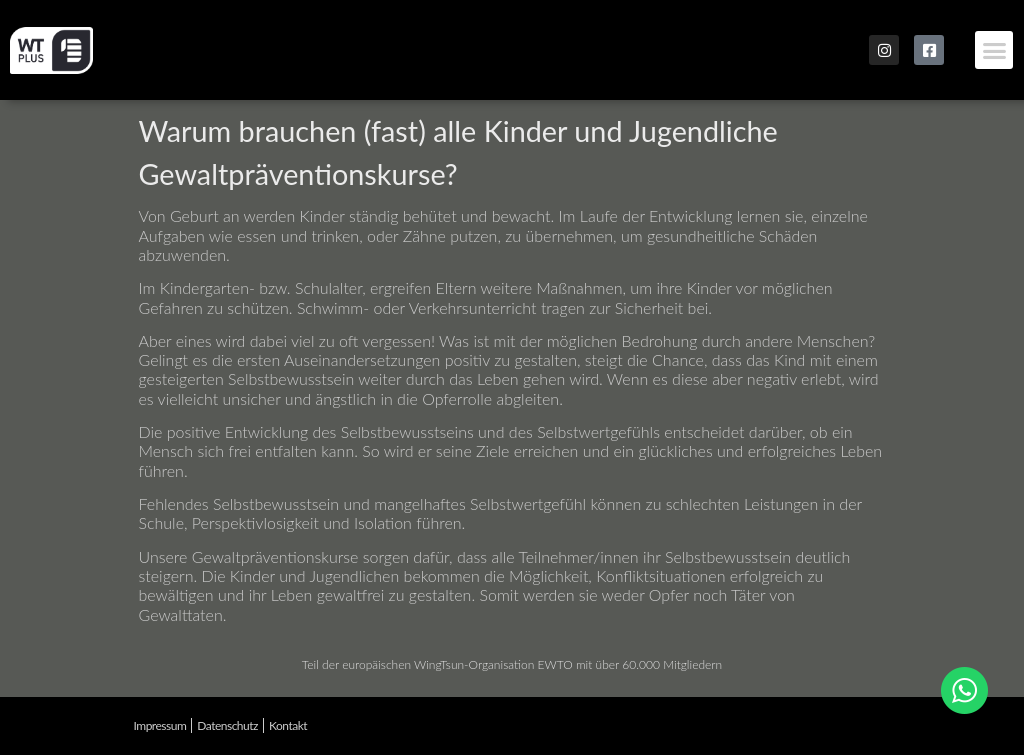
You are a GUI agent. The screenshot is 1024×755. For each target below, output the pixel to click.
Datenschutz (227, 725)
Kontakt (288, 725)
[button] (994, 50)
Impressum (160, 725)
